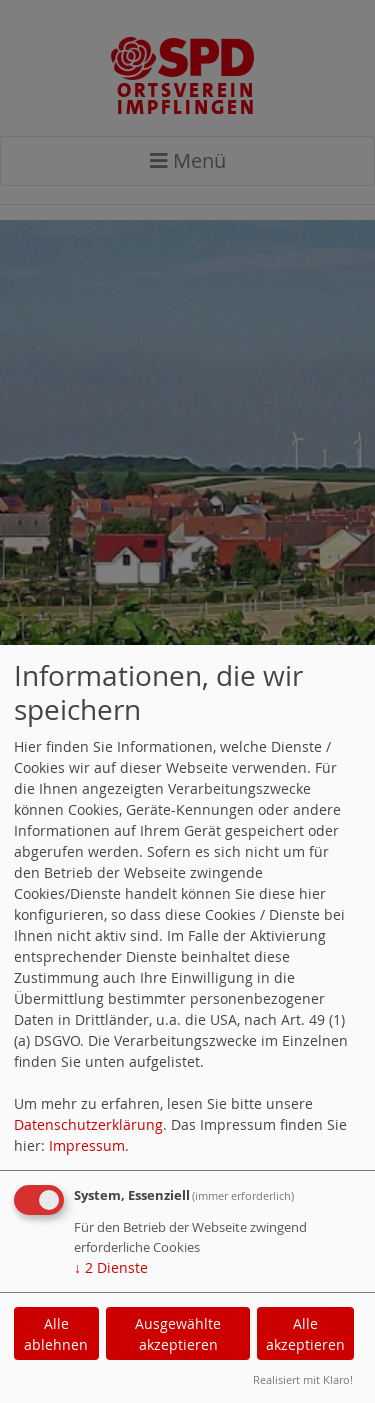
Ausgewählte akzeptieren (178, 1334)
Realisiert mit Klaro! (303, 1379)
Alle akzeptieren (305, 1334)
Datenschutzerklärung (88, 1124)
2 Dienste (111, 1267)
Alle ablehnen (56, 1334)
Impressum (87, 1145)
